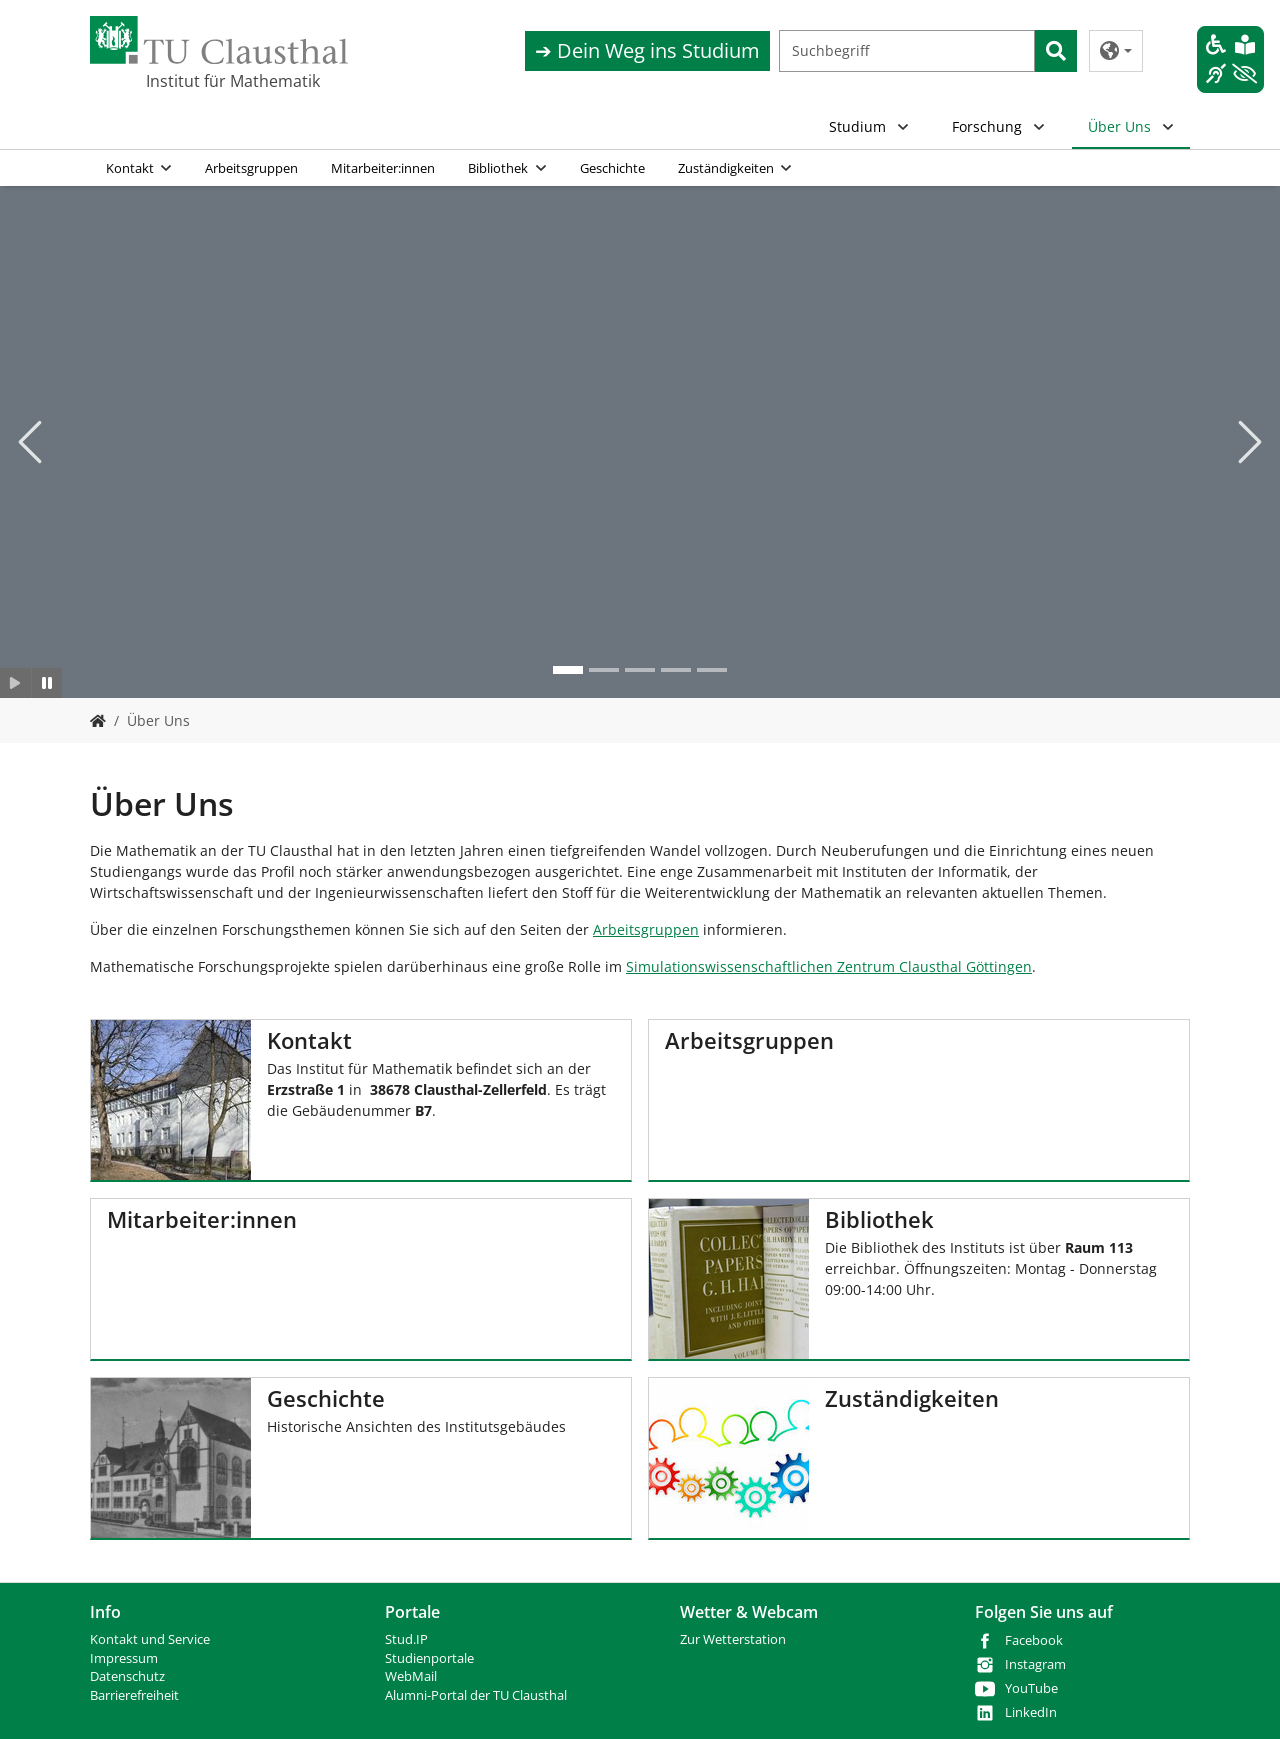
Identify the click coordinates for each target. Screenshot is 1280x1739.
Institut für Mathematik (233, 81)
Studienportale (429, 1658)
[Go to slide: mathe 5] (712, 670)
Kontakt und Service (150, 1639)
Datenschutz (127, 1676)
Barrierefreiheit (134, 1695)
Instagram (1035, 1664)
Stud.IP (406, 1639)
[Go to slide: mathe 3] (640, 670)
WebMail (411, 1676)
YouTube (1031, 1688)
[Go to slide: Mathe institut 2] (568, 670)
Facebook (1034, 1640)
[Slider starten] (15, 683)
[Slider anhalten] (47, 683)
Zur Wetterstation (733, 1639)
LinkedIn (1031, 1712)
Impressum (124, 1658)
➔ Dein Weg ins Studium (647, 50)
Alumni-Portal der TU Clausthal (476, 1695)
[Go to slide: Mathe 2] (604, 670)
